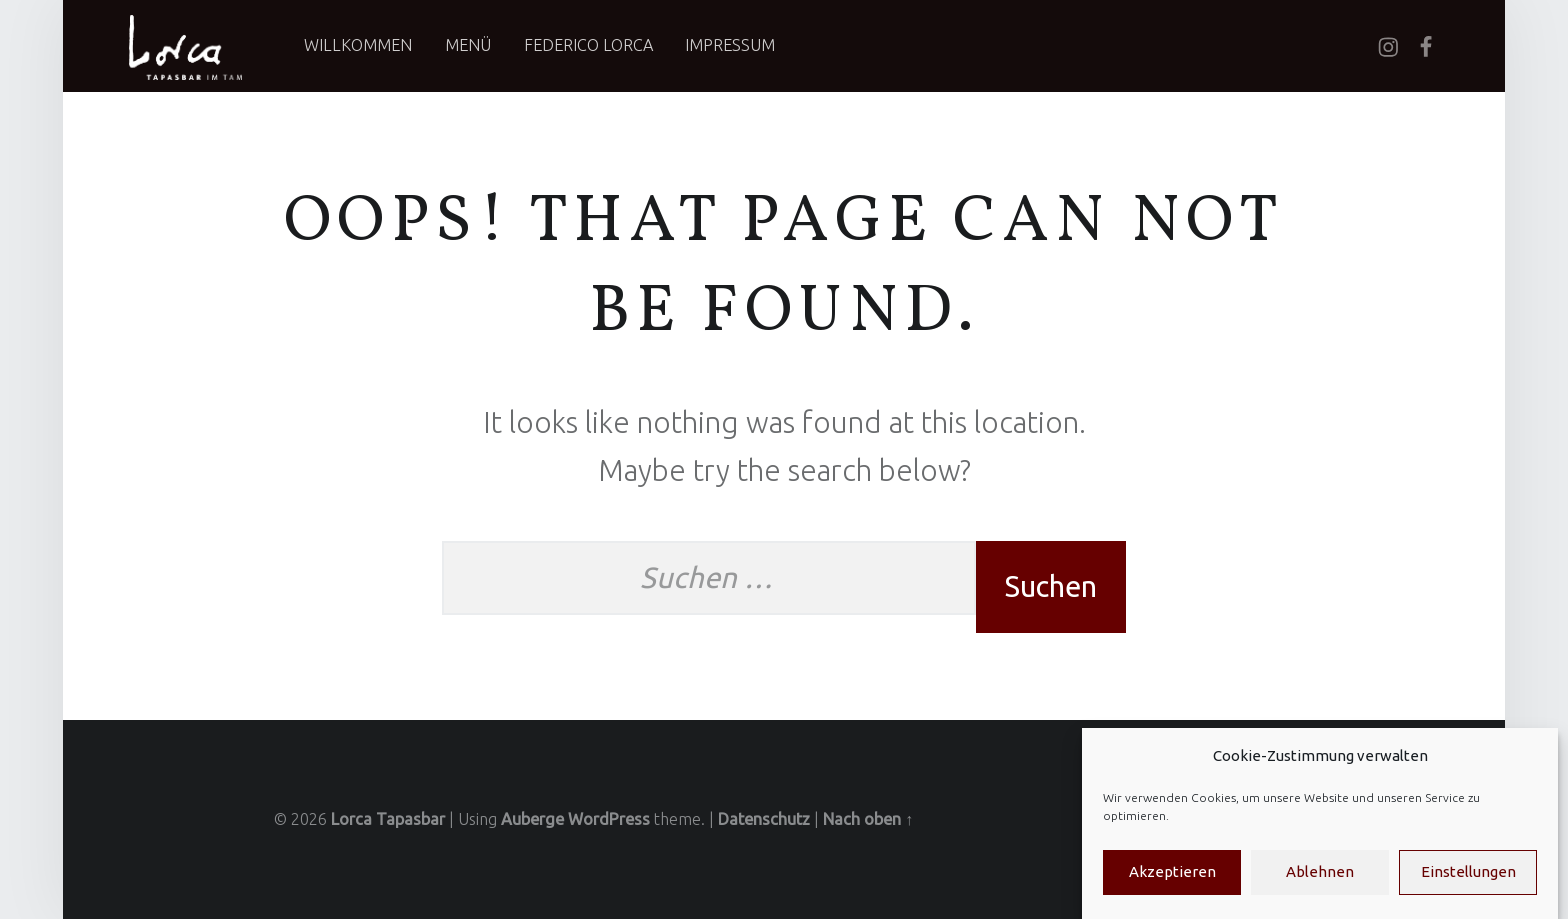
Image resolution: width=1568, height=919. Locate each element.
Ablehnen (1320, 885)
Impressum (730, 45)
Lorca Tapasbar (388, 819)
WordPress (609, 819)
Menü (468, 45)
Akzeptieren (1172, 885)
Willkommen (358, 45)
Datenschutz (764, 819)
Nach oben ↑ (868, 819)
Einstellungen (1468, 885)
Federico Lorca (588, 45)
